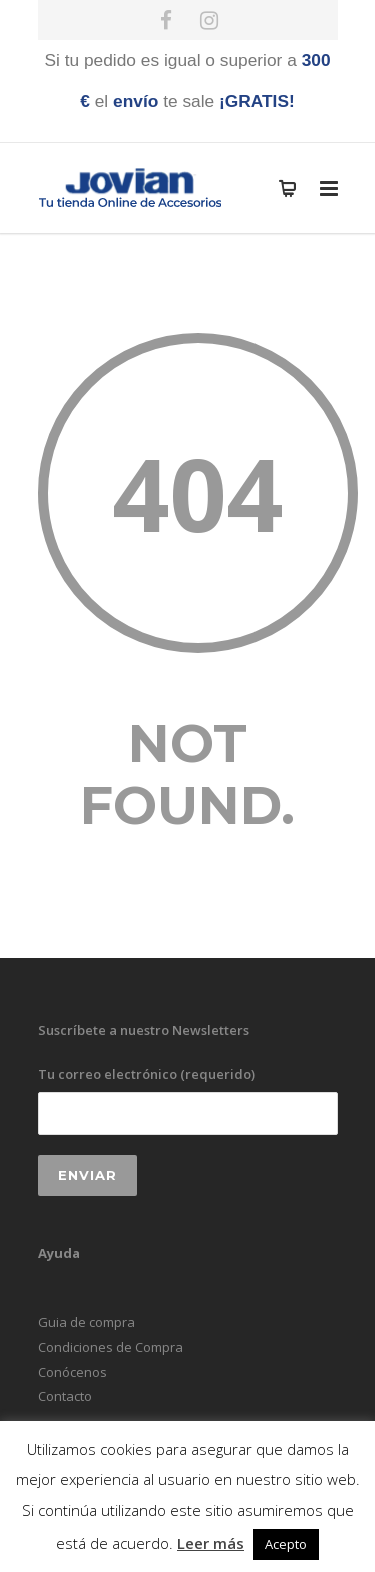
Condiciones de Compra (110, 1347)
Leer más (210, 1543)
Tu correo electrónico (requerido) (188, 1099)
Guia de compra (86, 1322)
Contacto (65, 1396)
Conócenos (72, 1372)
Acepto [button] (286, 1544)
